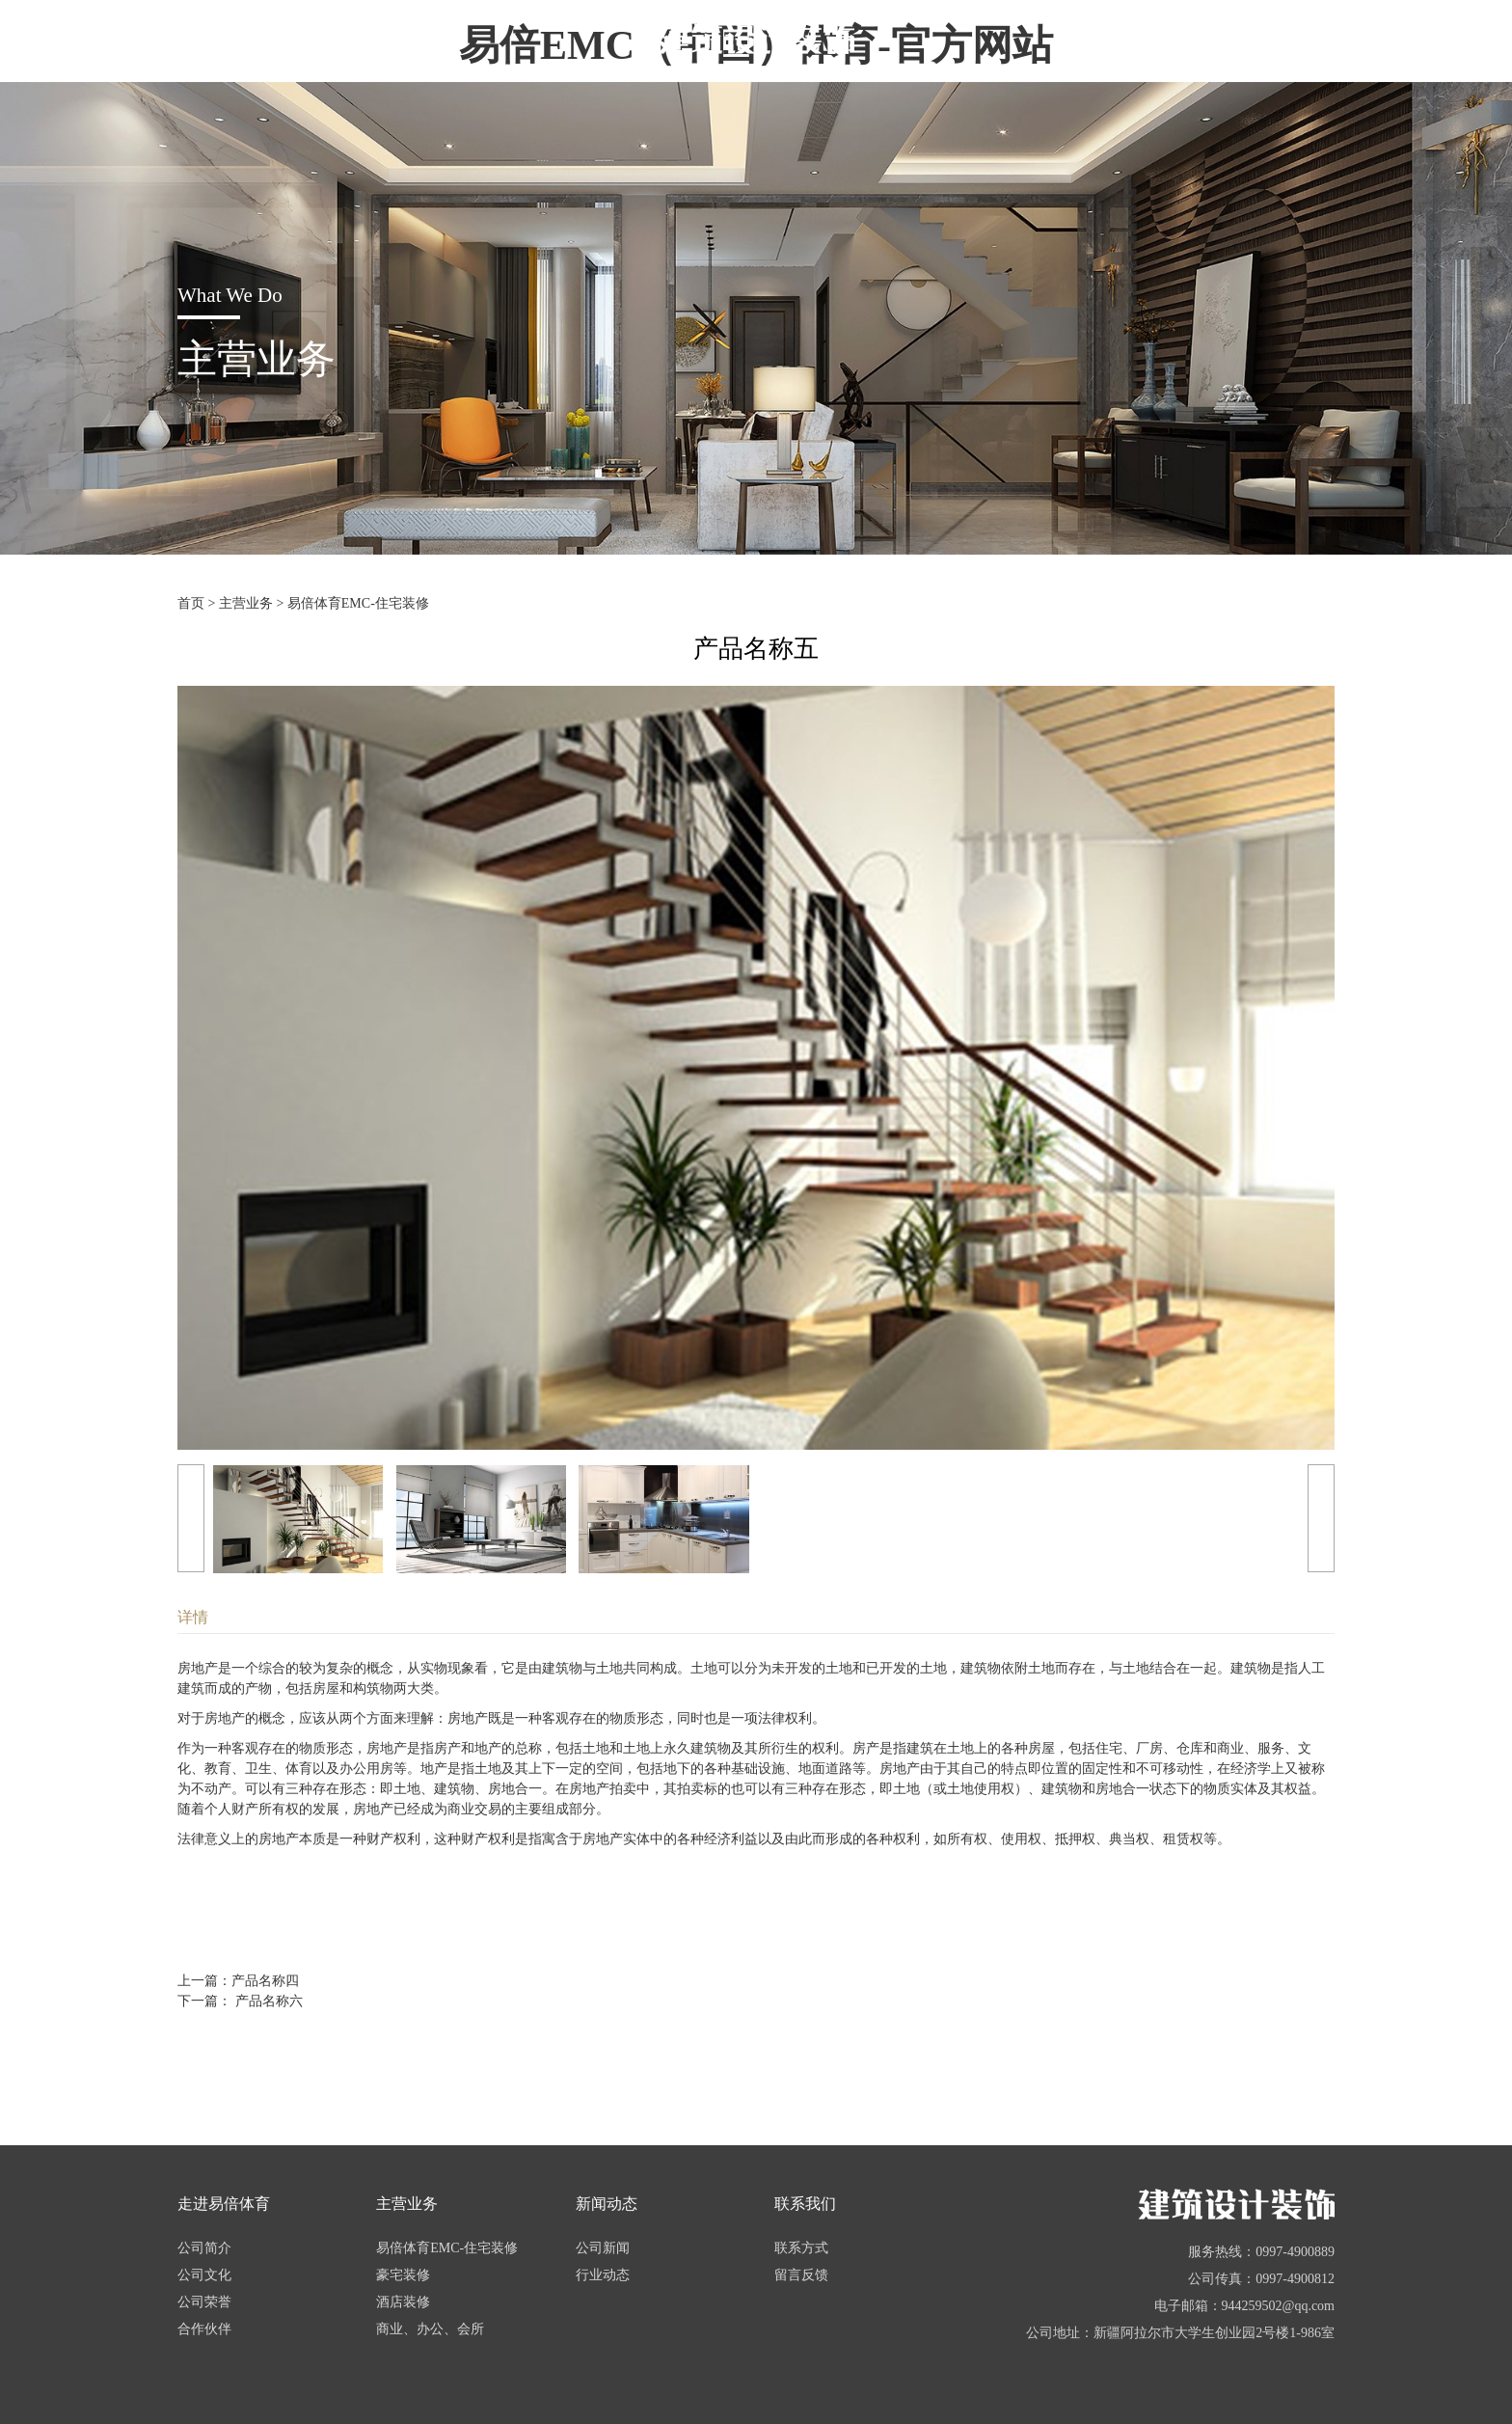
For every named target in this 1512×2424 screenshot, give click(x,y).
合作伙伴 (204, 2329)
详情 (192, 1617)
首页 (190, 603)
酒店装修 (403, 2302)
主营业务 (246, 603)
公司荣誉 (204, 2302)
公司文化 (204, 2275)
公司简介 (204, 2248)
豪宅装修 (403, 2275)
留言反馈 (801, 2275)
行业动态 (603, 2275)
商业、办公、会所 (430, 2329)
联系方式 (801, 2248)
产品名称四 (265, 1981)
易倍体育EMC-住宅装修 (358, 603)
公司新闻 (603, 2248)
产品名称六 (267, 2001)
